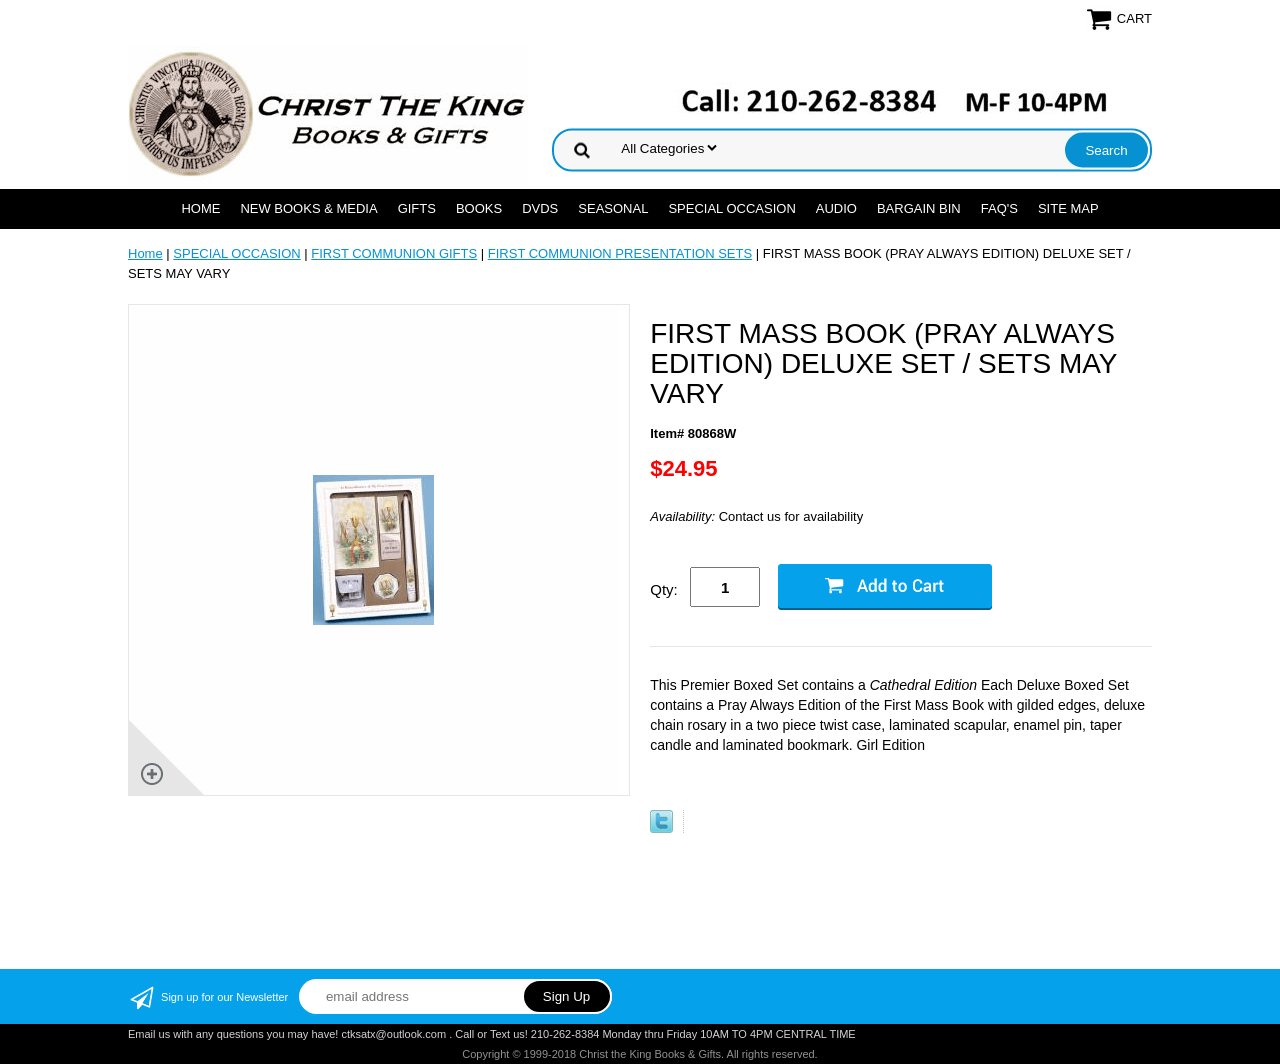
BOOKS (479, 208)
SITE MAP (1068, 208)
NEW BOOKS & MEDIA (308, 208)
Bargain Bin (919, 208)
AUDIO (836, 208)
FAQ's (999, 208)
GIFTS (417, 208)
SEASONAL (613, 208)
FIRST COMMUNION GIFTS (394, 253)
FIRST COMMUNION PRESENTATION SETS (620, 253)
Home (200, 208)
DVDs (540, 208)
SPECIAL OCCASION (731, 208)
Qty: (664, 589)
